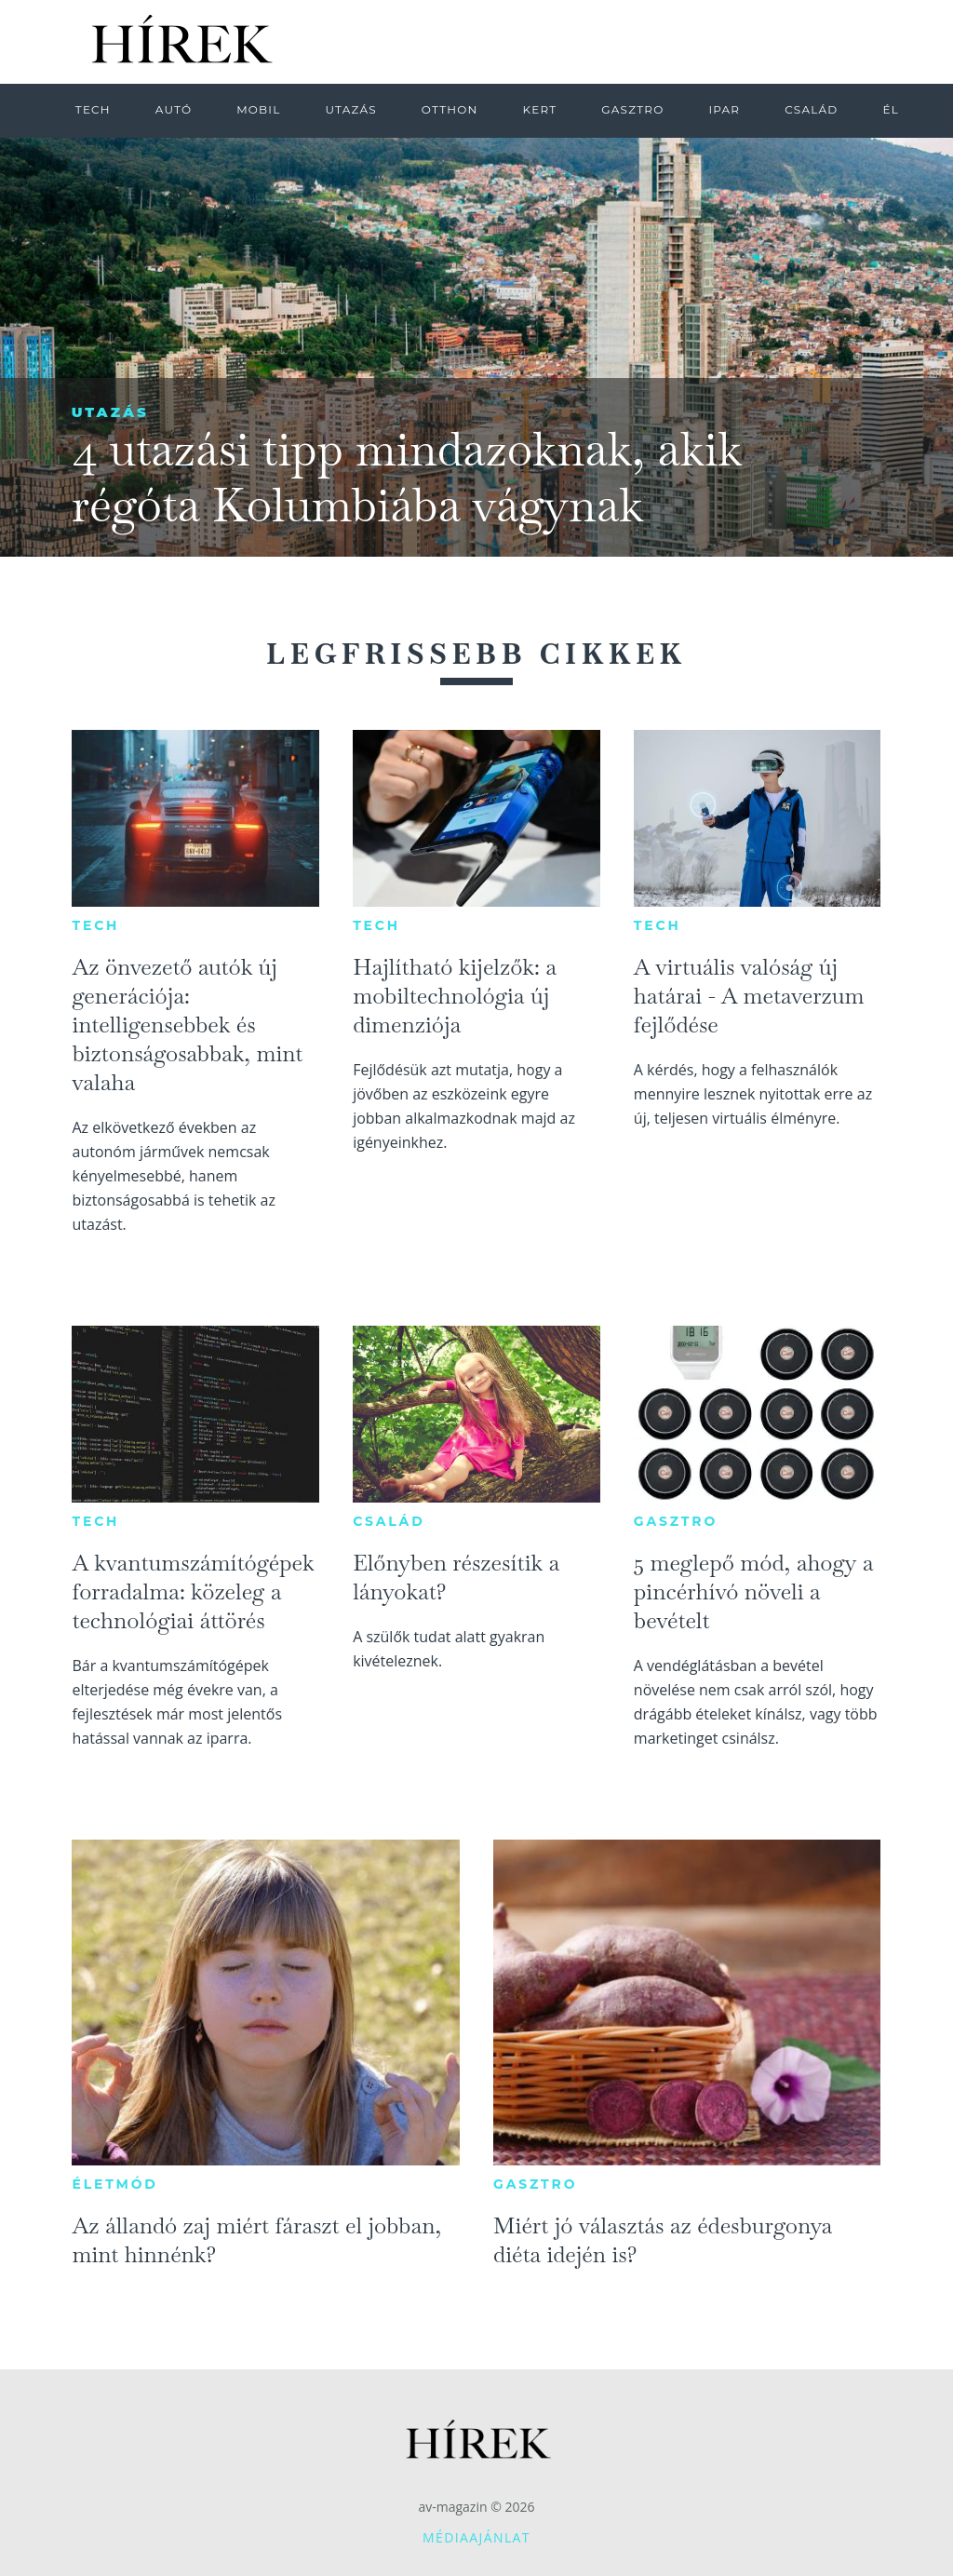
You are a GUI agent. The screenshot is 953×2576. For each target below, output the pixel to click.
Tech (95, 925)
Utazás (110, 412)
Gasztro (676, 1521)
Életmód (114, 2184)
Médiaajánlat (476, 2537)
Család (388, 1521)
